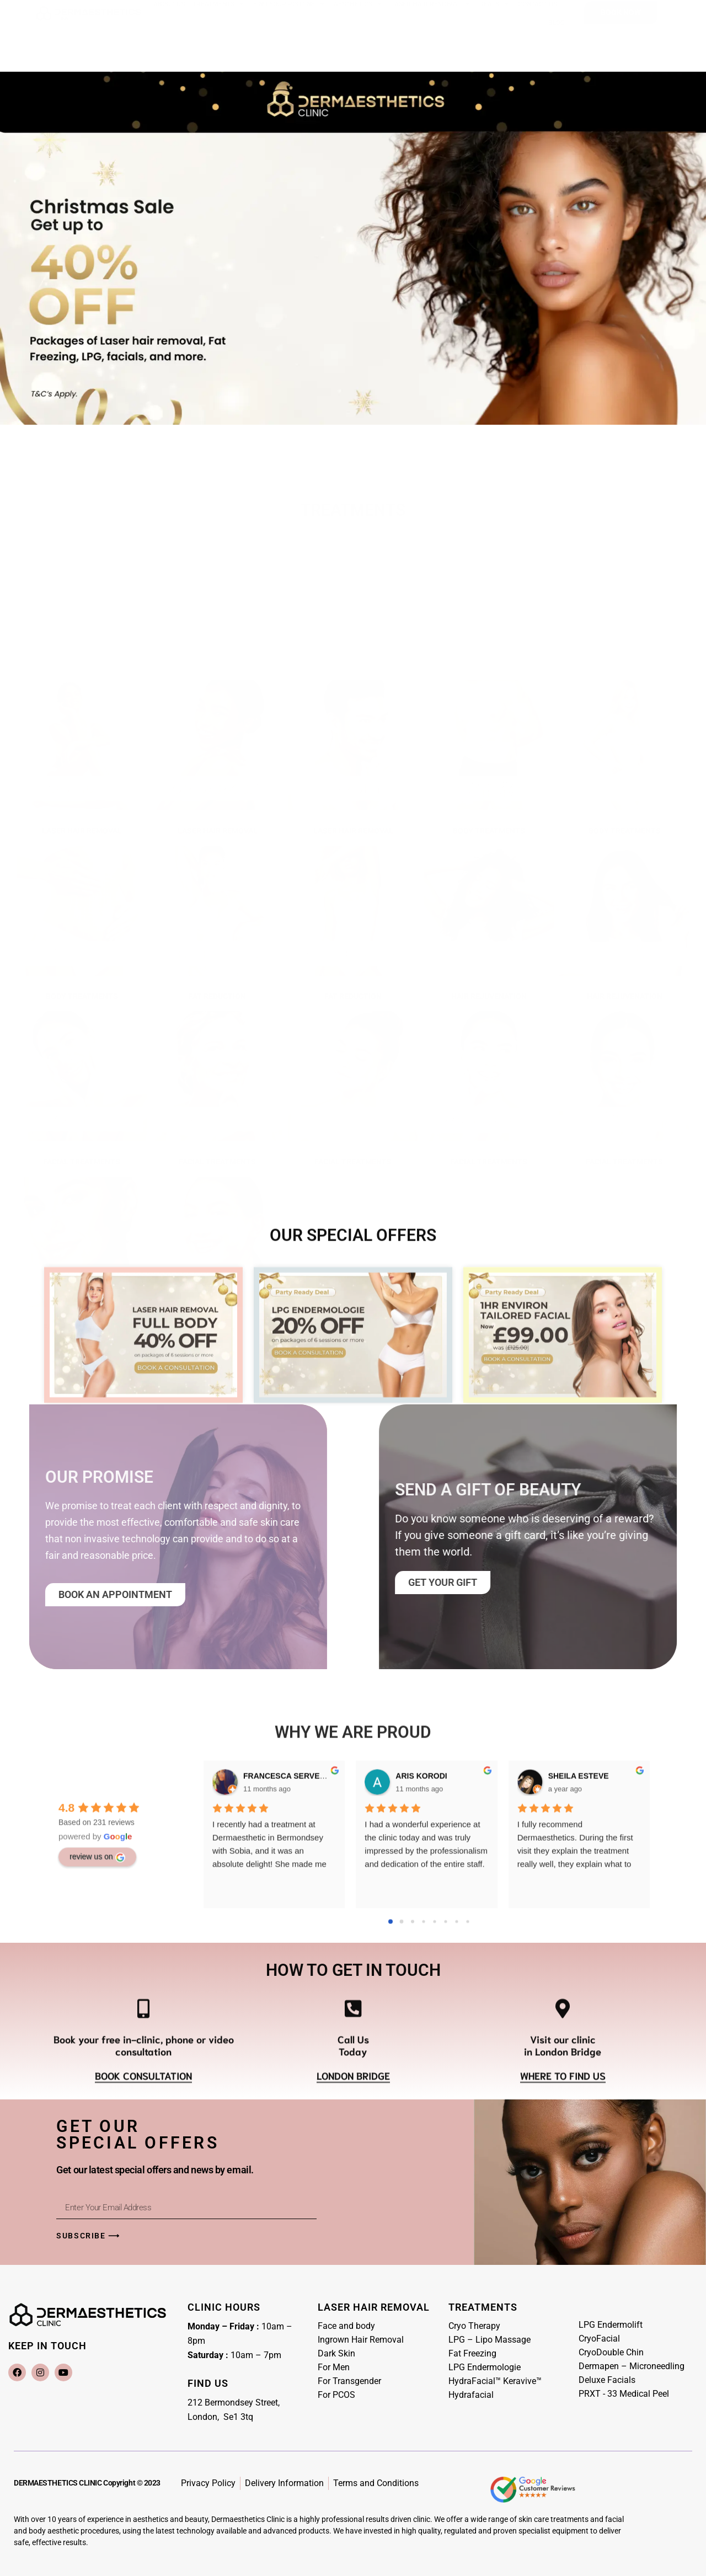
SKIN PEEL (217, 1306)
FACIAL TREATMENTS (81, 1141)
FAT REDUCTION (217, 975)
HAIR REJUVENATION (489, 975)
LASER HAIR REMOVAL (82, 810)
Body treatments (489, 810)
